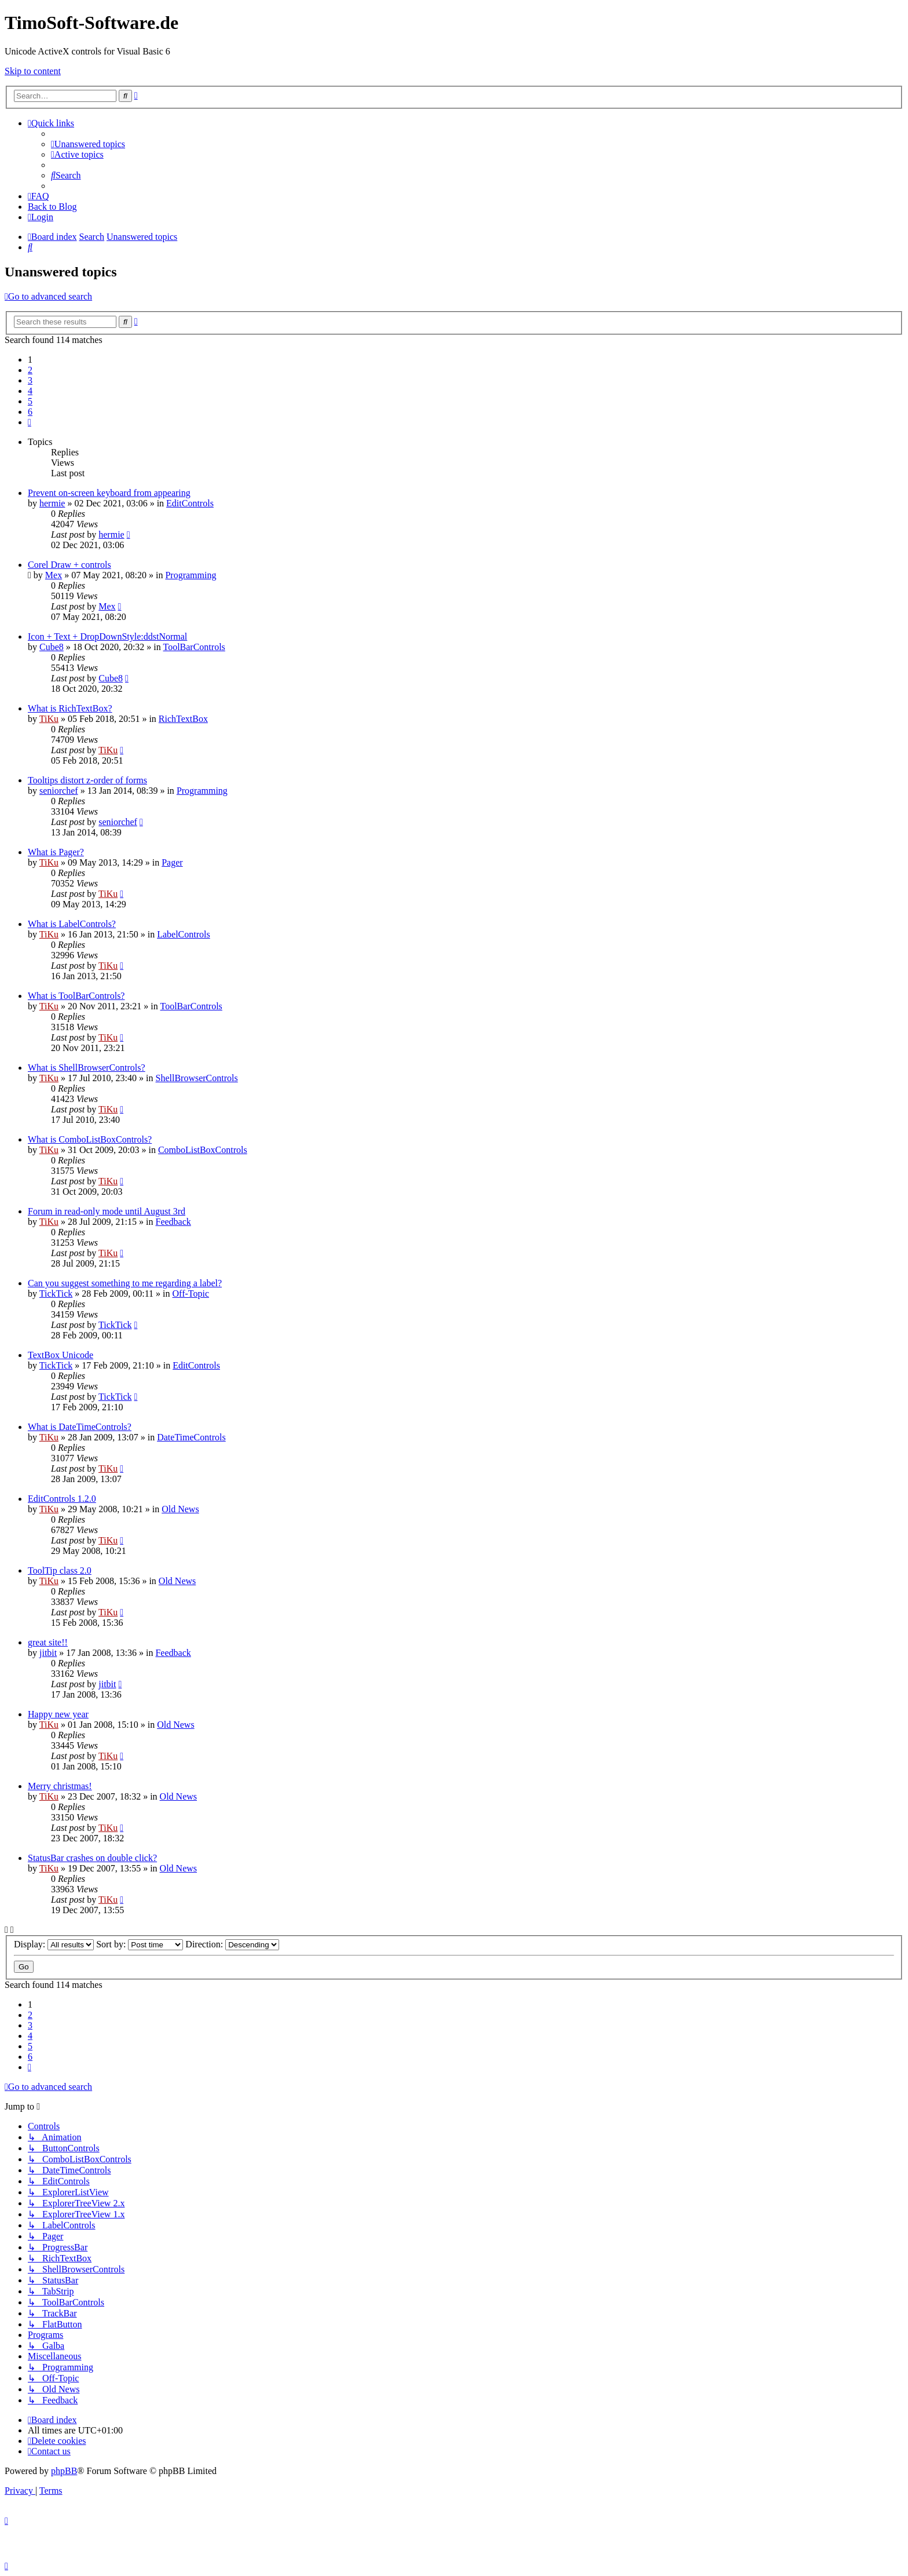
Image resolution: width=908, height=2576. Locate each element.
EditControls (190, 503)
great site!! (48, 1642)
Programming (190, 575)
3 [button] (30, 380)
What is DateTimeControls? (79, 1427)
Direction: (232, 1944)
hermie (52, 503)
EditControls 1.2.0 (62, 1499)
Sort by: (139, 1944)
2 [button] (30, 370)
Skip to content (33, 71)
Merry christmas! (60, 1786)
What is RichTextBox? (70, 708)
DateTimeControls (191, 1437)
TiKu (48, 719)
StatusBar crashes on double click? (92, 1858)
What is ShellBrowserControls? (86, 1067)
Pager (172, 862)
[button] (29, 422)
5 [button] (30, 401)
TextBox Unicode (60, 1355)
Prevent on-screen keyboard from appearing (109, 493)
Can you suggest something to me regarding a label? (125, 1283)
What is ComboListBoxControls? (90, 1139)
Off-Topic (191, 1293)
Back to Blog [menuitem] (52, 206)
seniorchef (58, 791)
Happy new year (58, 1714)
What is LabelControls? (72, 924)
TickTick (56, 1293)
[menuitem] (88, 144)
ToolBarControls (194, 647)
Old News (180, 1509)
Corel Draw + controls (69, 565)
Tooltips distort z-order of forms (87, 780)
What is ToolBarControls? (76, 996)
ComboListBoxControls (202, 1150)
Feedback (173, 1222)
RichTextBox (183, 719)
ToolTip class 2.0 (59, 1570)
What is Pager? (56, 852)
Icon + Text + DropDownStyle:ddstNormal (107, 636)
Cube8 (51, 647)
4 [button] (30, 391)
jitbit (48, 1653)
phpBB (64, 2471)
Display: (54, 1944)
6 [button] (30, 412)
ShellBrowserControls (197, 1078)
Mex (53, 575)
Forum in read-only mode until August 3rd (106, 1211)
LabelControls (183, 934)
